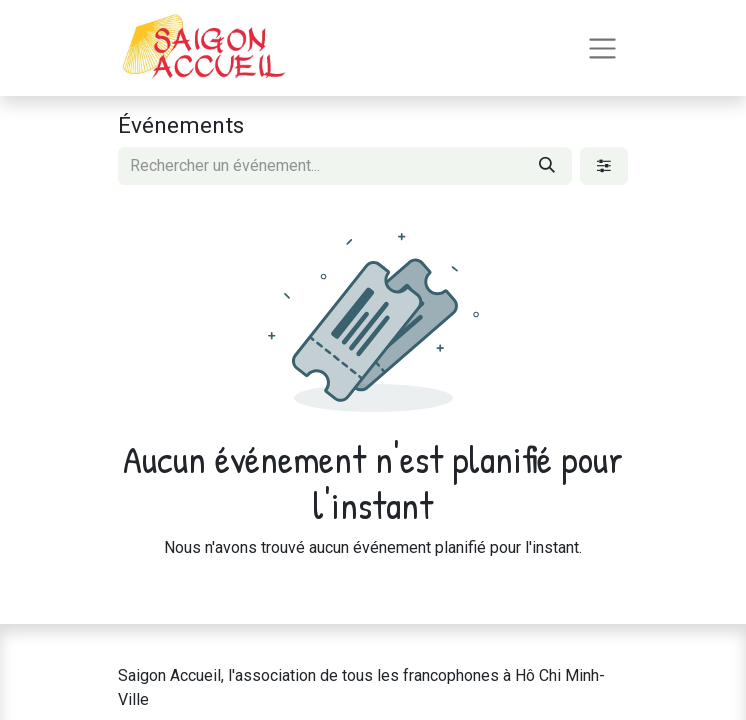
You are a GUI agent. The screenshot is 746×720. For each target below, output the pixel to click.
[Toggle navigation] (602, 48)
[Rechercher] (547, 166)
